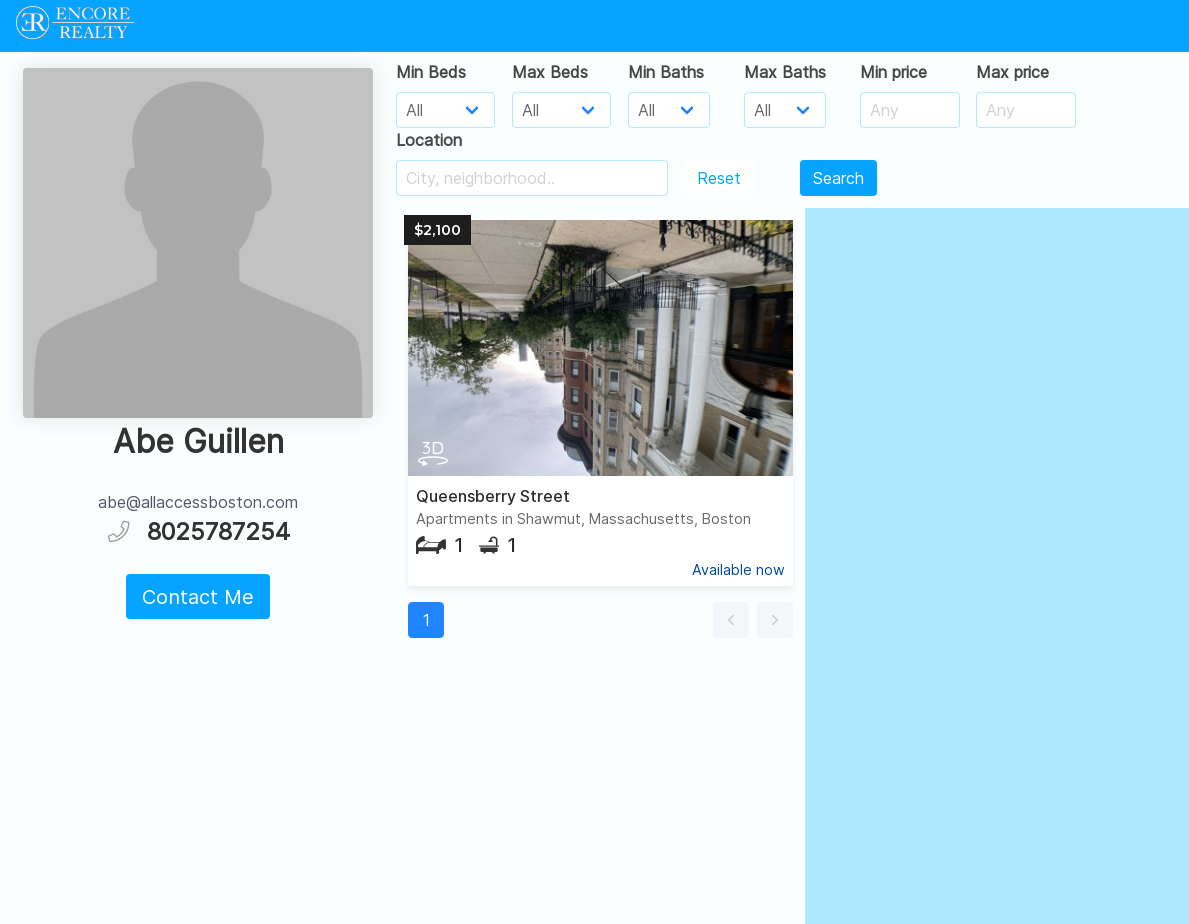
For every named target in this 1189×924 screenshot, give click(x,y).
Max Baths (785, 72)
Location (429, 140)
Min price (893, 72)
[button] (731, 620)
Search (838, 178)
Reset (719, 178)
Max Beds (550, 72)
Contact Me (198, 597)
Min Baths (666, 72)
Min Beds (431, 72)
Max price (1012, 72)
